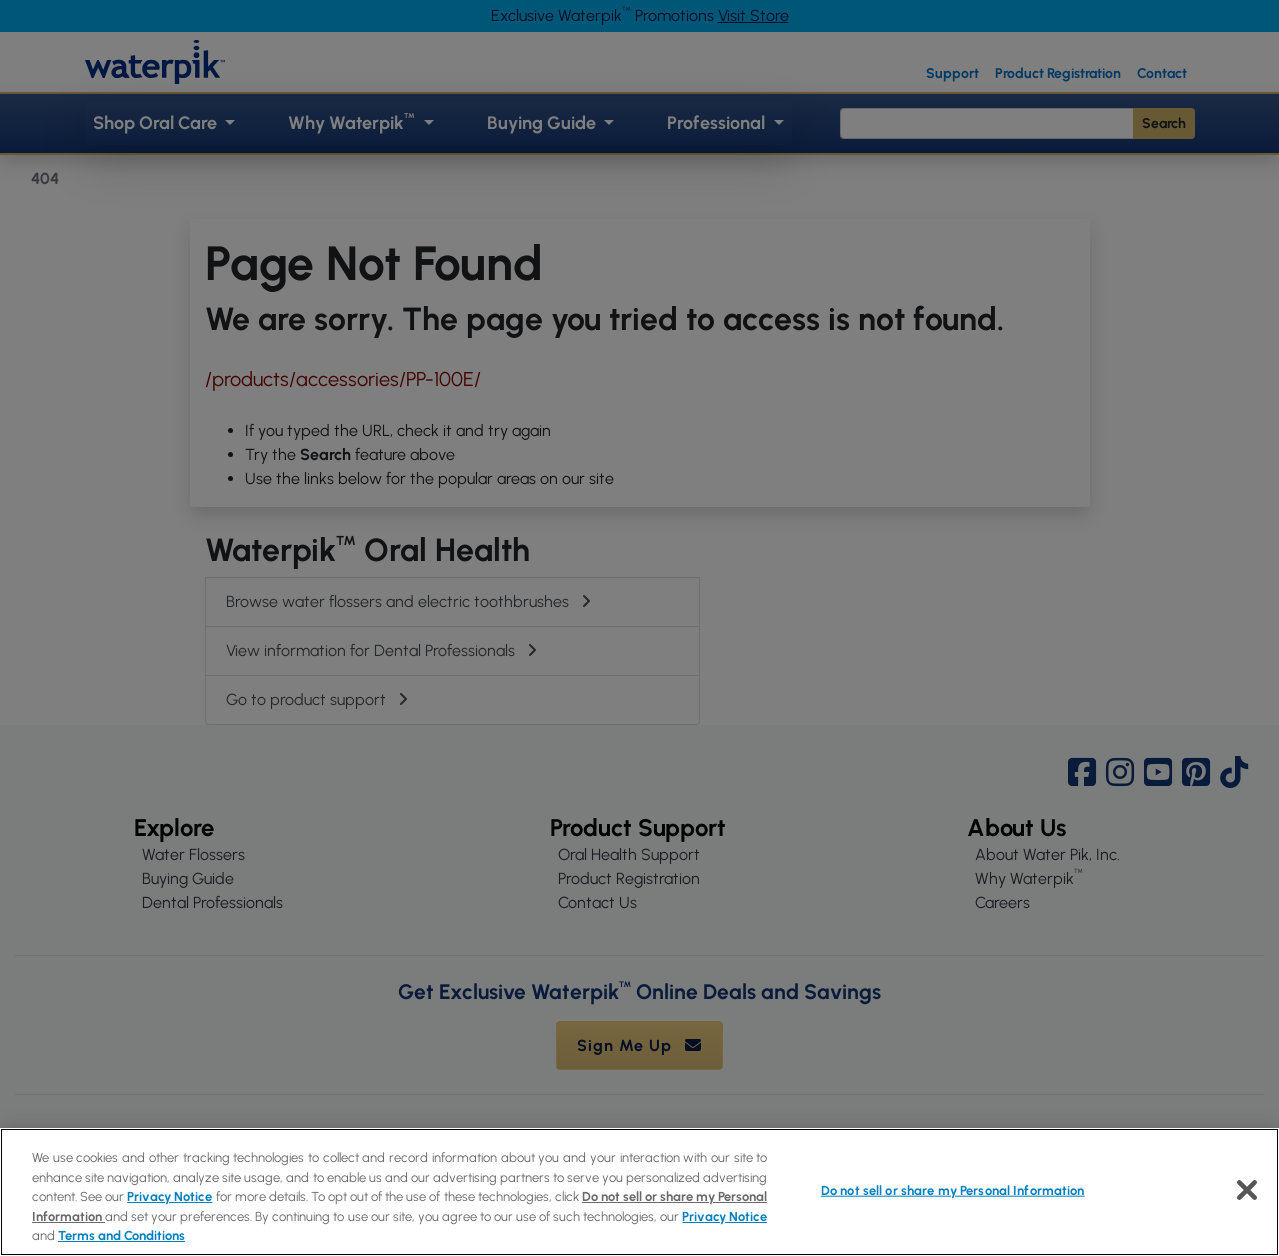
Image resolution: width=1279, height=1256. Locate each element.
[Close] (1247, 1190)
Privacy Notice (169, 1196)
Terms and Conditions (121, 1235)
